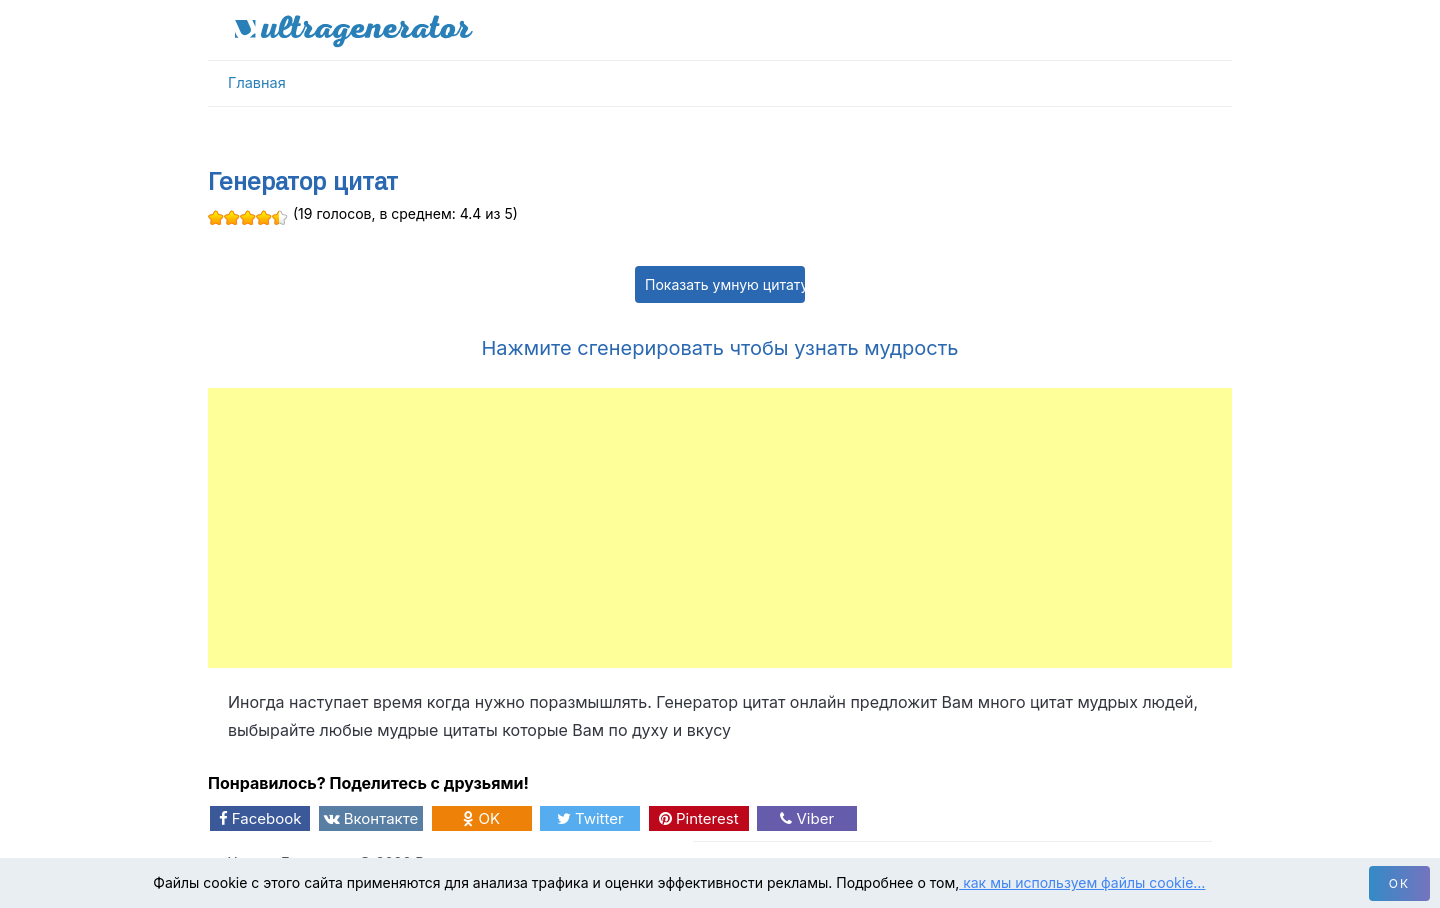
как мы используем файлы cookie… (1082, 882)
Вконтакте (371, 818)
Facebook (260, 818)
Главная (257, 82)
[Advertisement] (720, 528)
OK (481, 818)
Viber (807, 818)
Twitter (590, 818)
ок (1399, 883)
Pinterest (699, 818)
